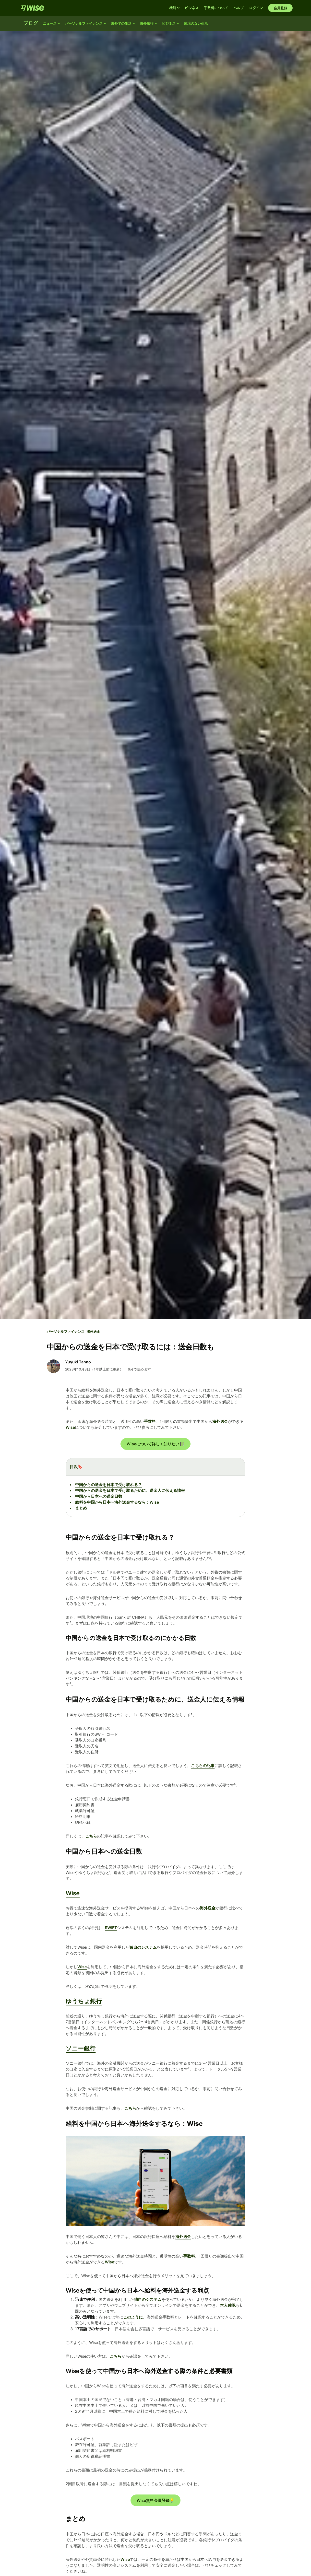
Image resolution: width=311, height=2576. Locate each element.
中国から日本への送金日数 (98, 1496)
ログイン (256, 8)
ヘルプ (238, 8)
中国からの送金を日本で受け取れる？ (108, 1484)
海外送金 (93, 1331)
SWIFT (111, 1927)
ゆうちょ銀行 (84, 2001)
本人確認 (228, 2305)
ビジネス (191, 8)
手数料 (150, 1421)
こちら (91, 1836)
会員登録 (280, 8)
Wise (70, 1427)
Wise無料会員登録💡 (156, 2500)
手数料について (216, 8)
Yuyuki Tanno (78, 1361)
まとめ (81, 1508)
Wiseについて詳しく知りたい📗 (155, 1443)
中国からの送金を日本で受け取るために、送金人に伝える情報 (130, 1490)
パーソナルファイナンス (65, 1331)
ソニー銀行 (81, 2048)
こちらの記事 (203, 1765)
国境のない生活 (196, 23)
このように (133, 2317)
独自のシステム (143, 1947)
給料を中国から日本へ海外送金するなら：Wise (117, 1502)
